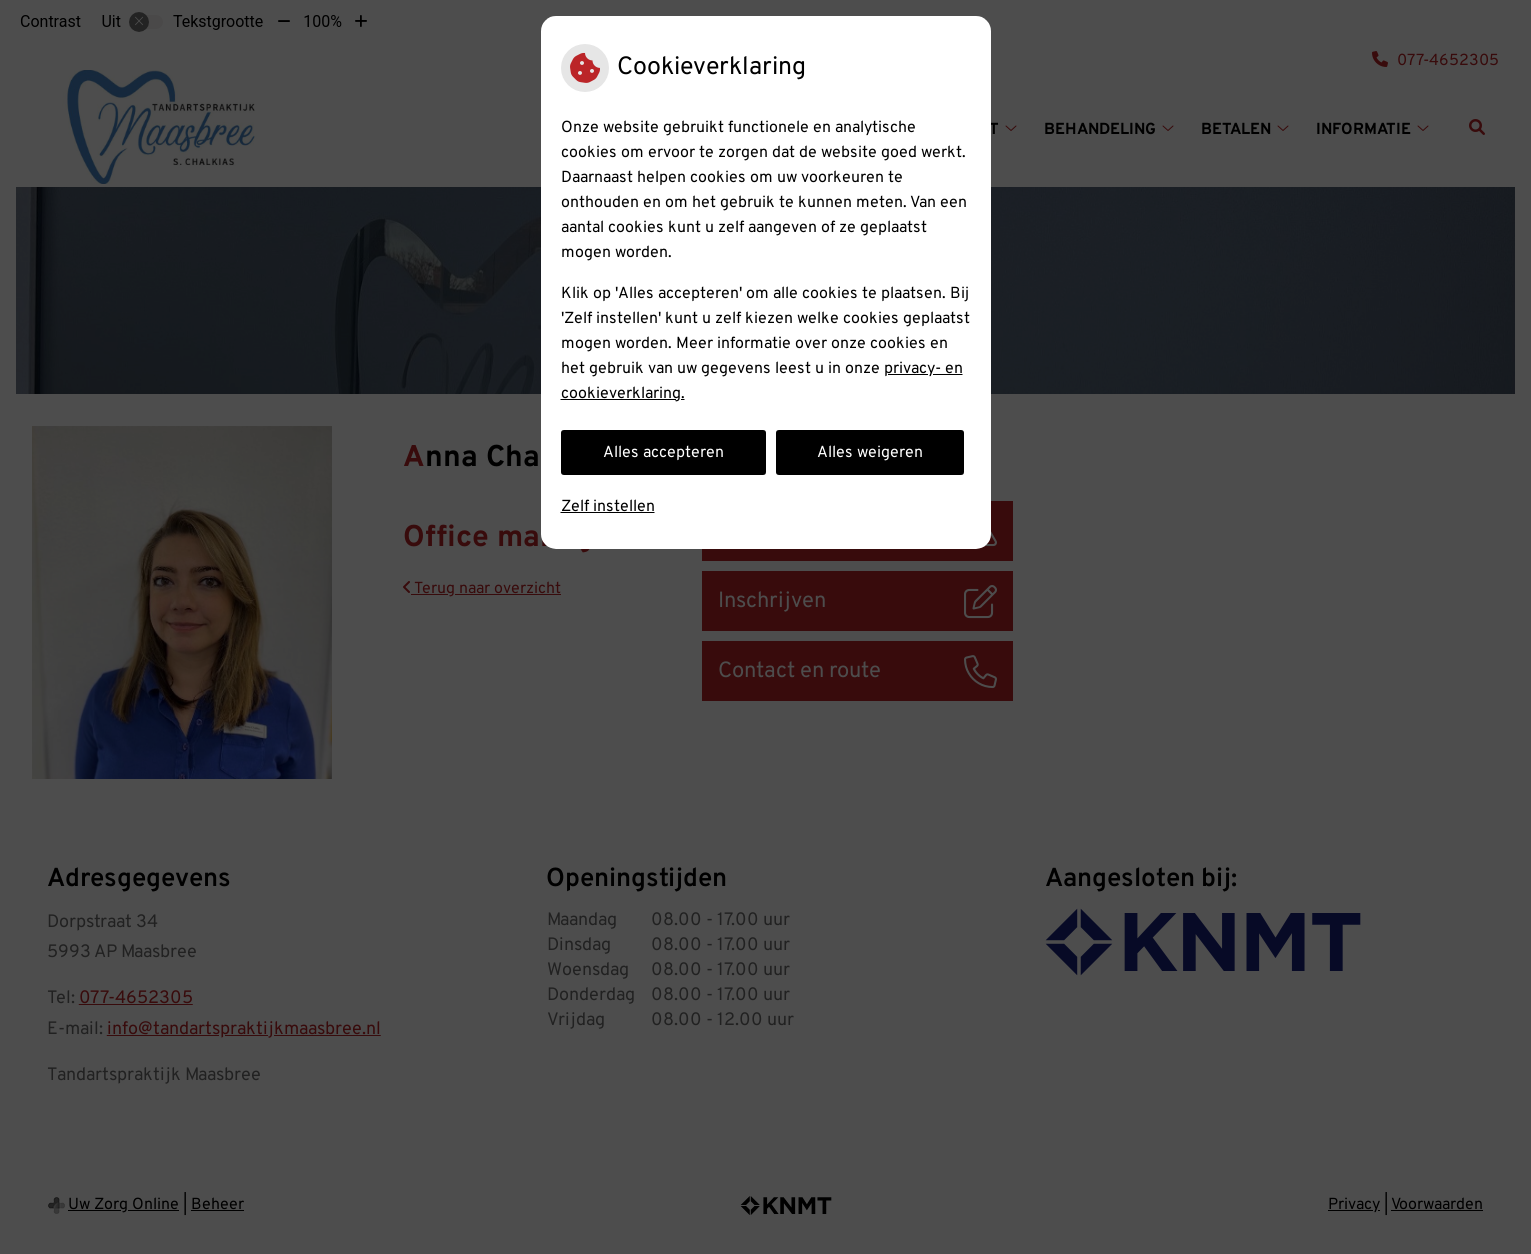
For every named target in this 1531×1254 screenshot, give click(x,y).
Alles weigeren (870, 453)
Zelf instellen (608, 507)
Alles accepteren (663, 453)
